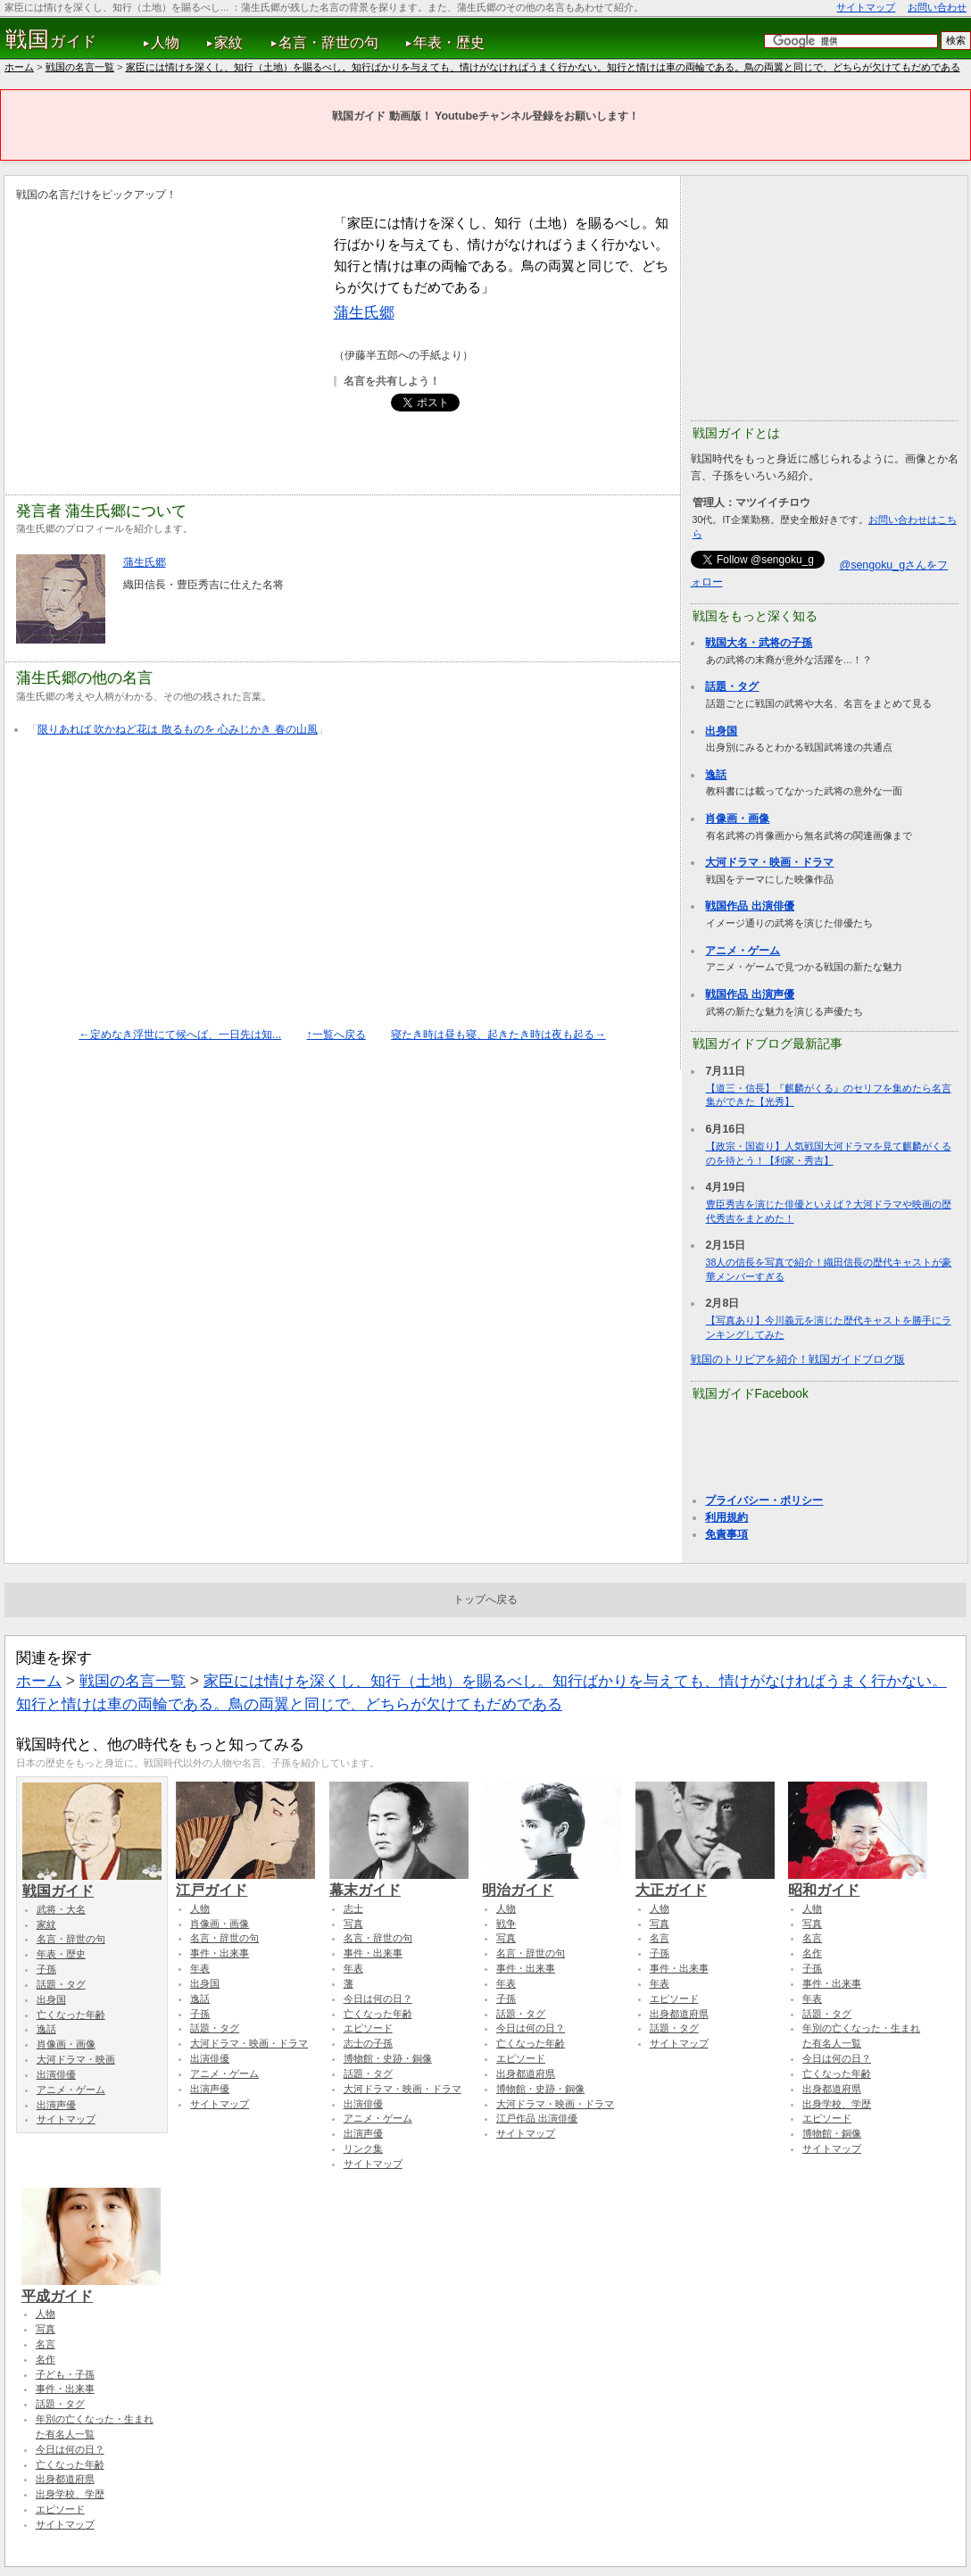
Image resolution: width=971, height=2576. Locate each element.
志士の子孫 (368, 2043)
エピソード (368, 2028)
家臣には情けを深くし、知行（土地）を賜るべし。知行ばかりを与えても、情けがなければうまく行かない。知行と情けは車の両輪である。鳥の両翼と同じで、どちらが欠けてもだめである (543, 67)
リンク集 (363, 2148)
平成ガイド (91, 2288)
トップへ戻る (485, 1599)
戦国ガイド (92, 1882)
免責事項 (726, 1534)
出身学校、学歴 (836, 2103)
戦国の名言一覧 (80, 67)
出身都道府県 (525, 2073)
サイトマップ (865, 7)
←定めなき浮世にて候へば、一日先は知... (180, 1034)
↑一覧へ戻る (336, 1034)
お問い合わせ (937, 7)
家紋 (228, 42)
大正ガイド (705, 1882)
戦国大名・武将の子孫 (758, 642)
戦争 (506, 1923)
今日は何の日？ (378, 1998)
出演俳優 (56, 2074)
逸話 (715, 775)
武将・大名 (61, 1909)
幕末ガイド (399, 1882)
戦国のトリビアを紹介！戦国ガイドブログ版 (798, 1359)
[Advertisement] (166, 337)
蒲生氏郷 (364, 312)
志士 (353, 1908)
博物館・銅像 (831, 2133)
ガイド (51, 39)
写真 (353, 1923)
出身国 (721, 731)
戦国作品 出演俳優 (749, 906)
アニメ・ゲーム (742, 950)
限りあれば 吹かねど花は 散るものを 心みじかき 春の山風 (177, 729)
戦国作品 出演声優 (749, 994)
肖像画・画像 (737, 818)
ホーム (19, 67)
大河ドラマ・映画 (76, 2059)
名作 (812, 1953)
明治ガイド (551, 1882)
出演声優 (56, 2104)
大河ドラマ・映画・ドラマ (769, 862)
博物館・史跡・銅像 (388, 2058)
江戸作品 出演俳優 (536, 2118)
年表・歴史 (449, 42)
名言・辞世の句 (328, 42)
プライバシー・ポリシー (764, 1500)
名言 (659, 1937)
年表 (200, 1968)
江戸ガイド (245, 1882)
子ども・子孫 (65, 2374)
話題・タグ (732, 686)
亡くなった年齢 (71, 2014)
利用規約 (726, 1517)
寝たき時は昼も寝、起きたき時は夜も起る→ (498, 1034)
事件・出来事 (219, 1953)
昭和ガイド (857, 1882)
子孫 (46, 1969)
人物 (165, 42)
